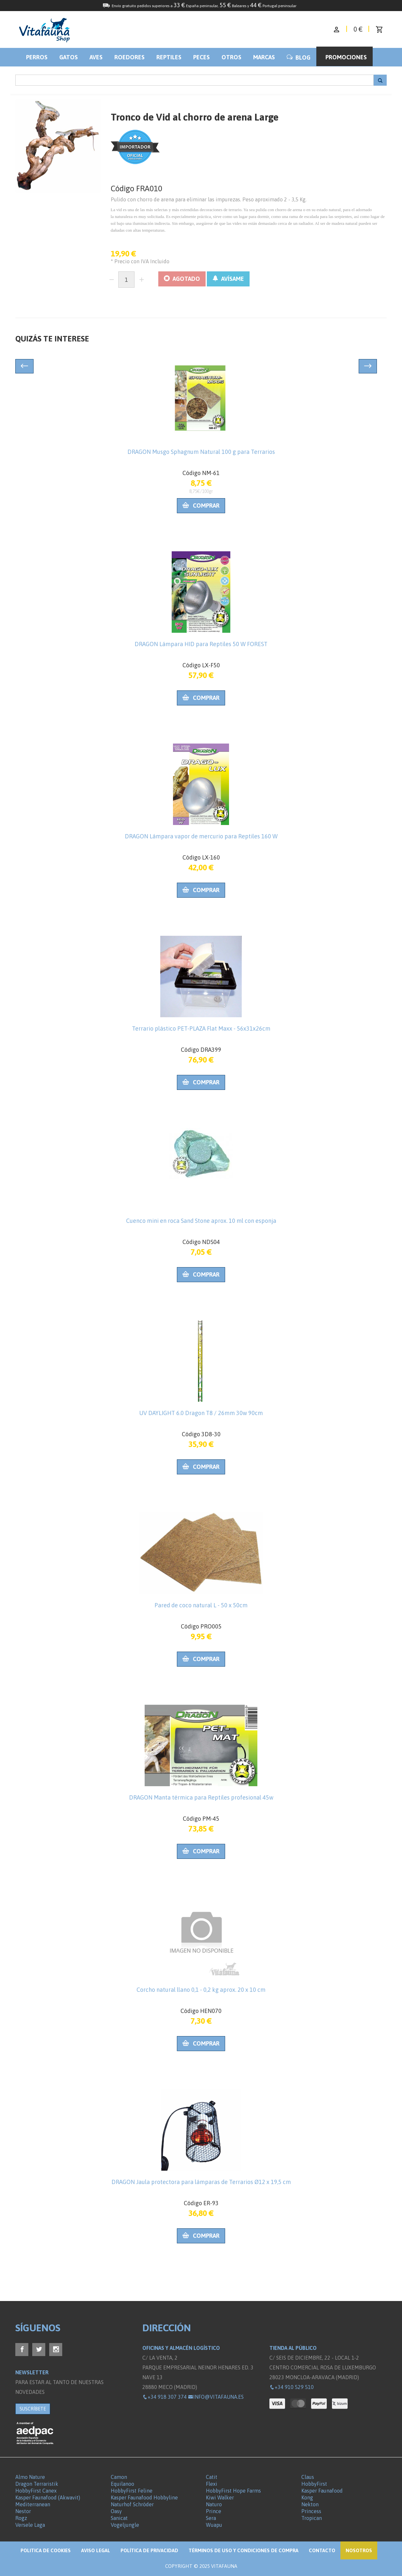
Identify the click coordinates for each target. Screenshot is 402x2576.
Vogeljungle (125, 2525)
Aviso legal (95, 2550)
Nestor (23, 2511)
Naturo (214, 2504)
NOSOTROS (359, 2550)
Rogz (21, 2518)
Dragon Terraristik (36, 2484)
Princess (311, 2511)
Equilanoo (122, 2484)
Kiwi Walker (220, 2497)
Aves (96, 57)
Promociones (346, 57)
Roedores (129, 57)
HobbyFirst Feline (131, 2491)
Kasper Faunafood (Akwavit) (47, 2497)
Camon (119, 2477)
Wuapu (214, 2525)
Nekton (310, 2504)
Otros (231, 57)
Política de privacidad (149, 2550)
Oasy (116, 2511)
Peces (201, 57)
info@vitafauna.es (216, 2397)
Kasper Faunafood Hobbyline (144, 2497)
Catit (211, 2477)
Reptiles (168, 57)
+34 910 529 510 (291, 2387)
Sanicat (119, 2518)
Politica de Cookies (46, 2550)
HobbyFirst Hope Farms (233, 2491)
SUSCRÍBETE (33, 2408)
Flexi (211, 2484)
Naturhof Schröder (132, 2504)
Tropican (311, 2518)
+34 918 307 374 (164, 2397)
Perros (37, 57)
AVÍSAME (228, 278)
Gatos (68, 57)
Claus (307, 2477)
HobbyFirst (314, 2484)
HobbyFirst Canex (36, 2491)
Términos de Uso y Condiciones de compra (243, 2550)
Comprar (201, 505)
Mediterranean (32, 2504)
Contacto (322, 2550)
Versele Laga (30, 2525)
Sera (211, 2518)
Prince (213, 2511)
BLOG (298, 57)
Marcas (264, 57)
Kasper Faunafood (322, 2491)
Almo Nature (30, 2477)
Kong (307, 2497)
